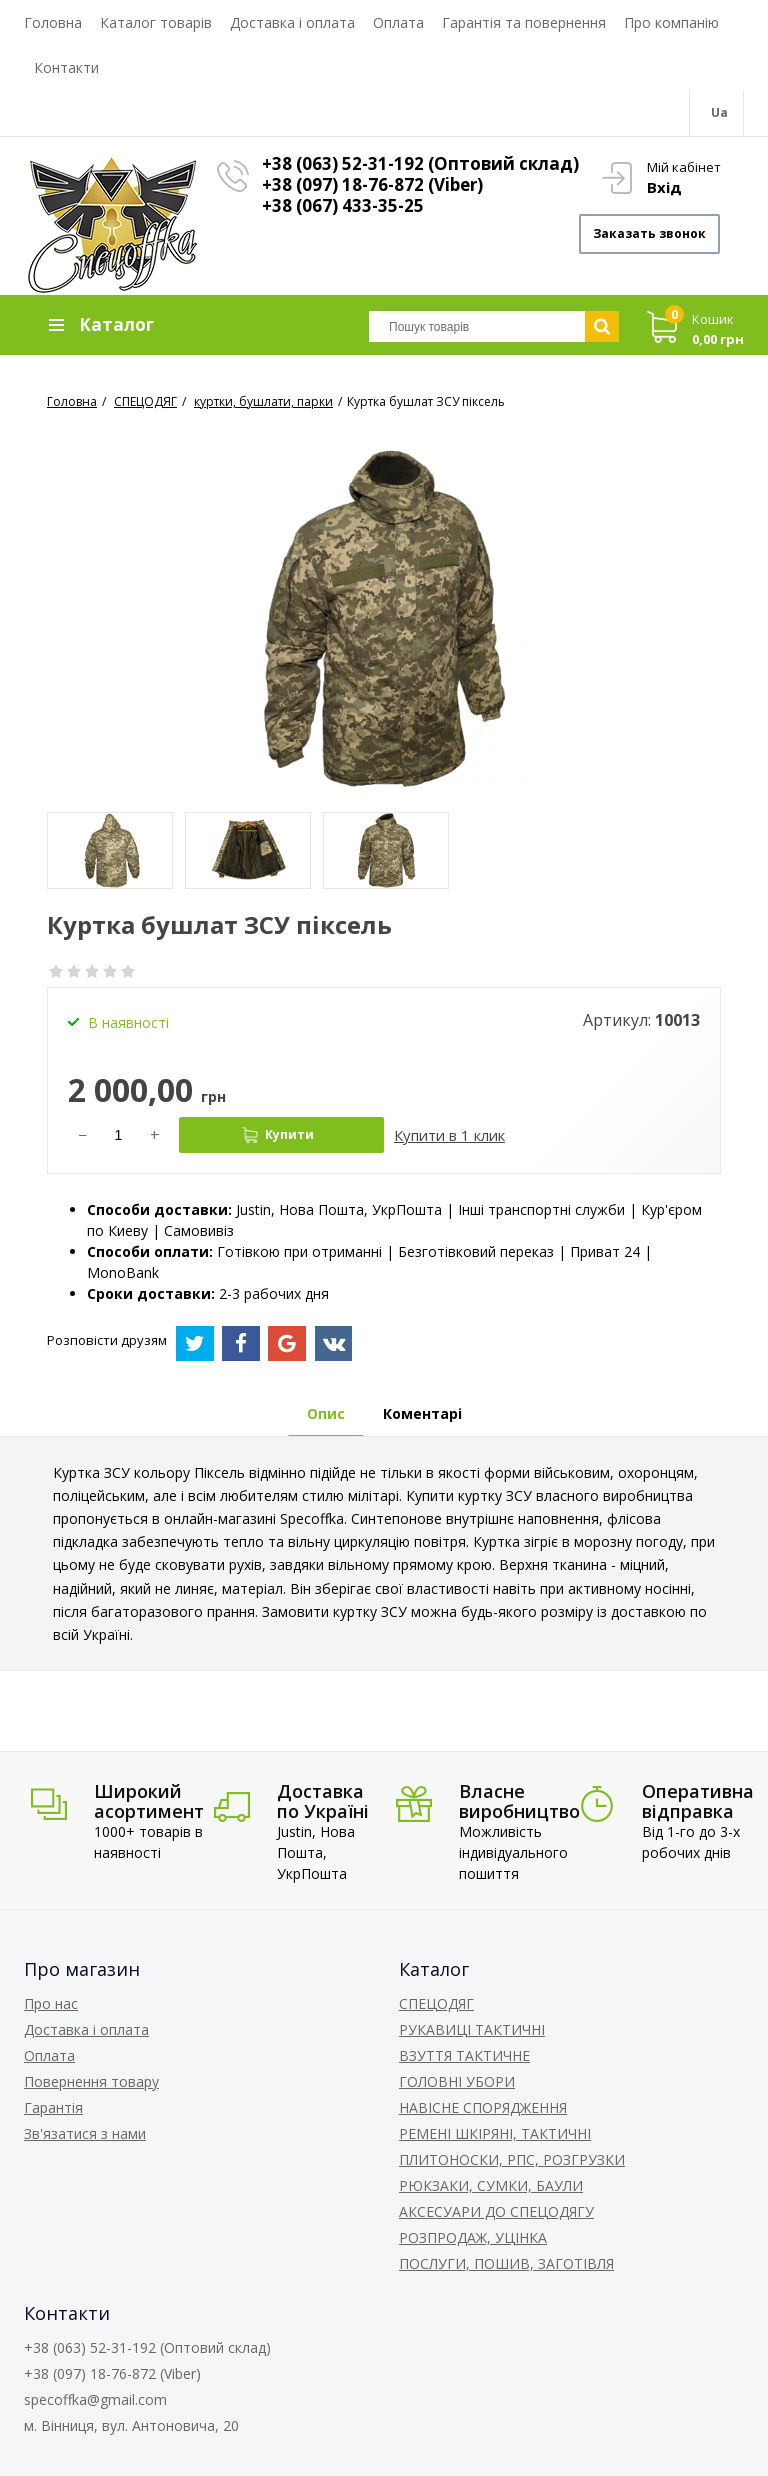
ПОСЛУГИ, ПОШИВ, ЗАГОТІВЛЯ (506, 2263)
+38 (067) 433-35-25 (343, 205)
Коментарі (422, 1413)
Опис (326, 1413)
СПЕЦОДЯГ (436, 2003)
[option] (110, 850)
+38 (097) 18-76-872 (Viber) (372, 184)
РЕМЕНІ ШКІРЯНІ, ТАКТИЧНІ (495, 2133)
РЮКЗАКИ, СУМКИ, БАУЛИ (491, 2185)
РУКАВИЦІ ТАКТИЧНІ (472, 2029)
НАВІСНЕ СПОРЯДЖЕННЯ (483, 2107)
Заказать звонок (649, 233)
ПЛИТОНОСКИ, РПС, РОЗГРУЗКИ (512, 2159)
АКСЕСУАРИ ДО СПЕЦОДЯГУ (496, 2211)
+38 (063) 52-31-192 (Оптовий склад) (420, 163)
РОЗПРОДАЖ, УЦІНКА (473, 2237)
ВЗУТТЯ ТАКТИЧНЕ (464, 2055)
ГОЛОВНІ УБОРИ (457, 2081)
